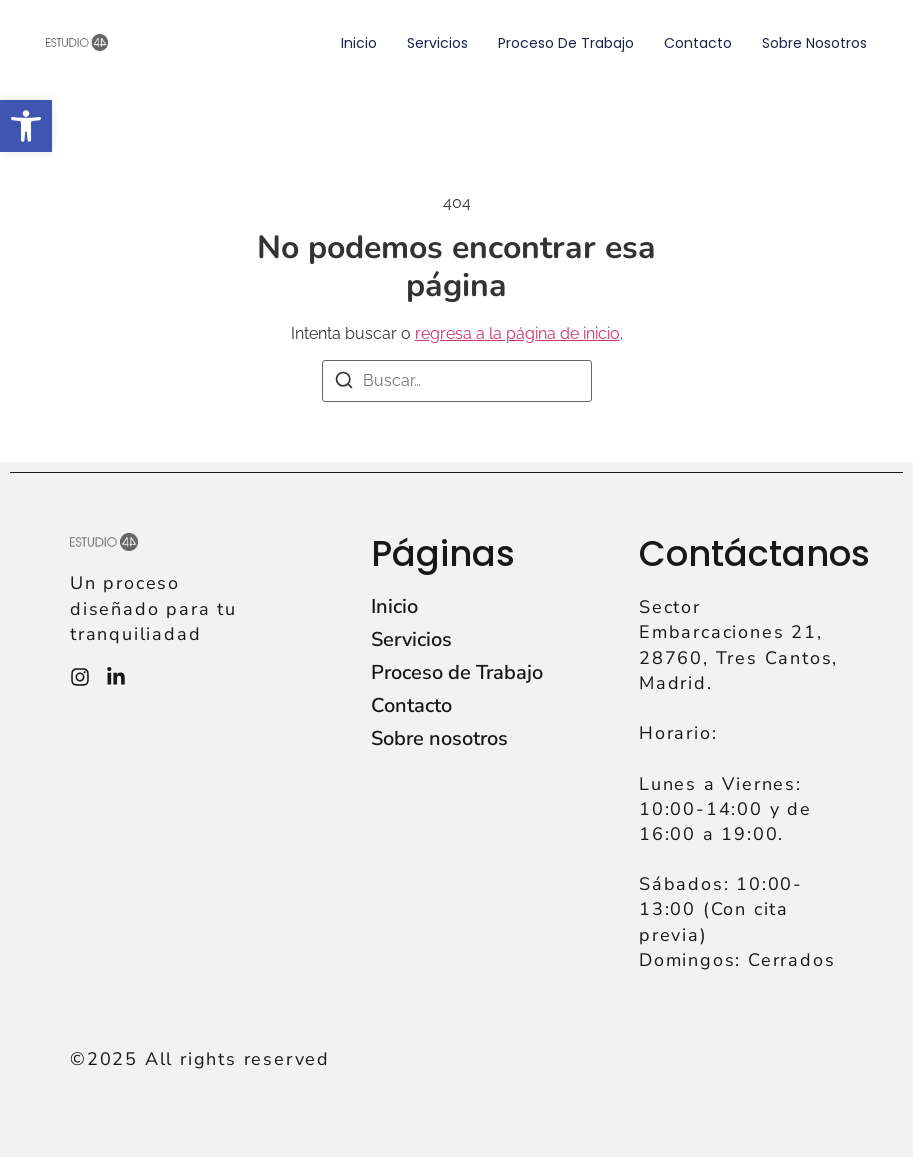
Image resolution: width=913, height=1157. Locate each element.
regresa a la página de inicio (517, 333)
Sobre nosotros (814, 43)
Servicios (437, 43)
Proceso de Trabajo (566, 43)
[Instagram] (80, 677)
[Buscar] (344, 383)
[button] (26, 126)
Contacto (698, 43)
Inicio (359, 43)
